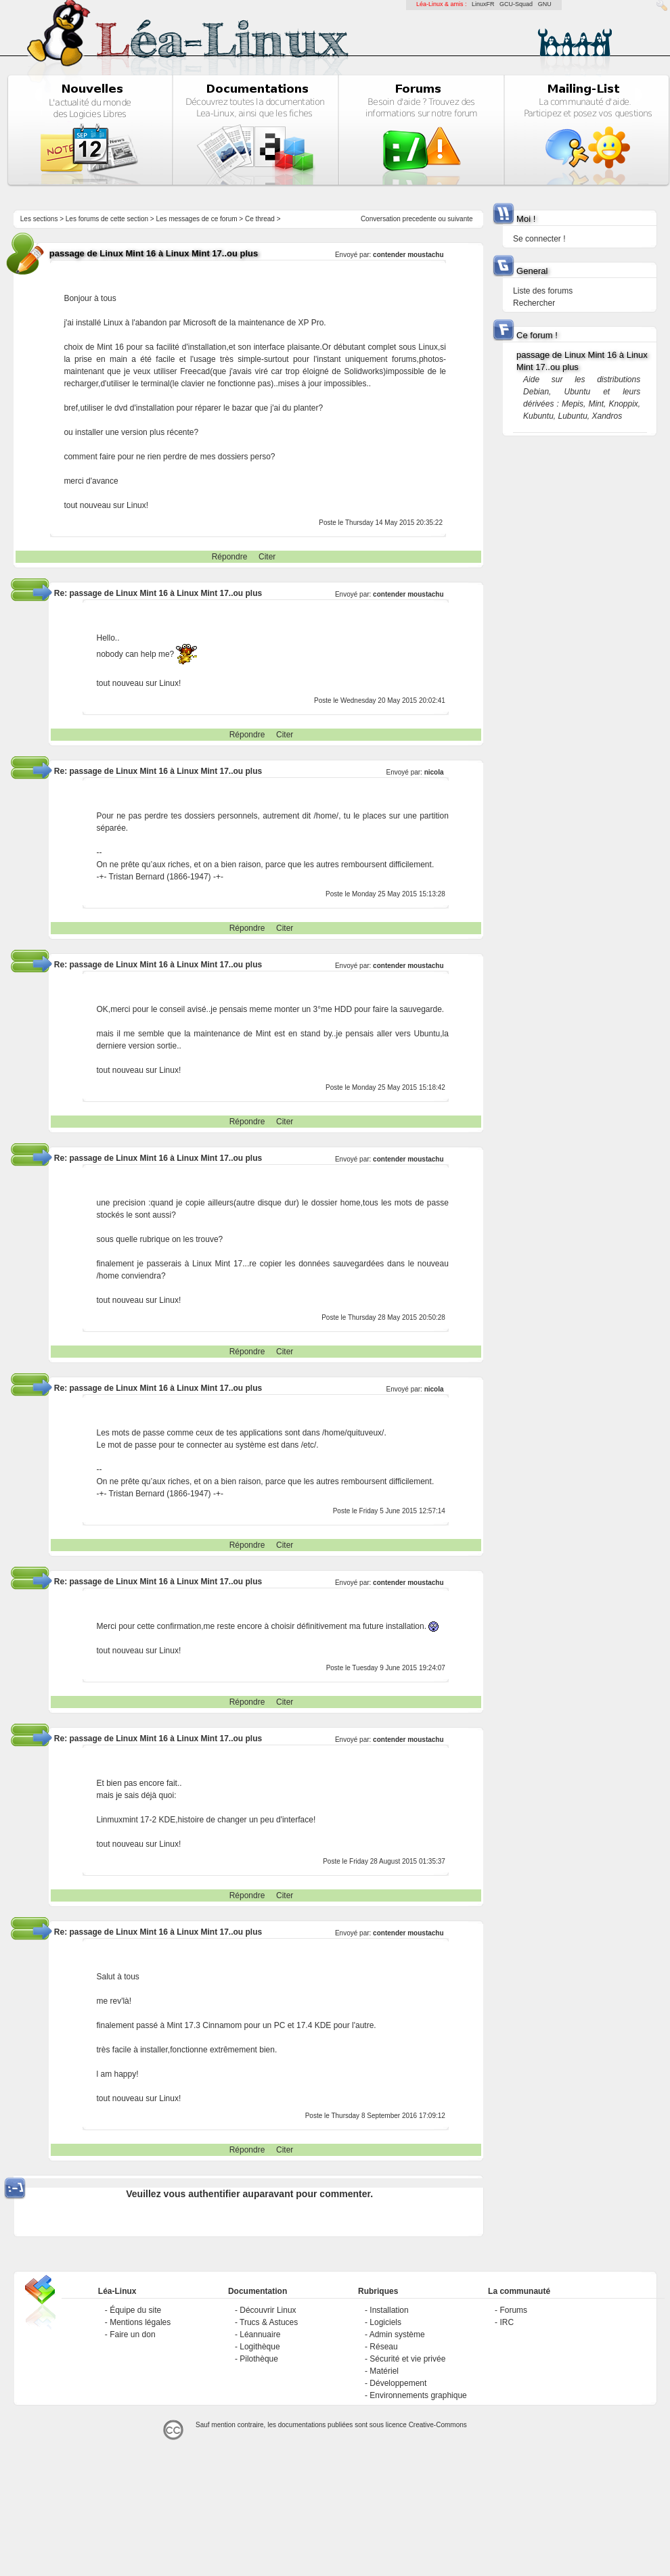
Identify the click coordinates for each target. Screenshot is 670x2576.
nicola (434, 772)
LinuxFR (483, 4)
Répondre (230, 556)
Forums (513, 2310)
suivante (459, 219)
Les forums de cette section (107, 219)
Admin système (397, 2334)
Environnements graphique (418, 2395)
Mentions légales (140, 2322)
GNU (545, 4)
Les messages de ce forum (197, 219)
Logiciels (385, 2322)
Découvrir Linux (268, 2310)
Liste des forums (543, 291)
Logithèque (260, 2346)
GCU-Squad (516, 4)
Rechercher (534, 303)
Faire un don (132, 2334)
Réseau (383, 2346)
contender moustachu (408, 254)
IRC (506, 2322)
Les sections (39, 219)
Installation (389, 2310)
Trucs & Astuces (269, 2322)
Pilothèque (259, 2359)
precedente (420, 219)
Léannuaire (260, 2334)
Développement (398, 2383)
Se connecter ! (539, 239)
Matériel (384, 2371)
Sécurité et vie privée (407, 2359)
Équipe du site (135, 2310)
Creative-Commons (438, 2425)
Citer (267, 556)
